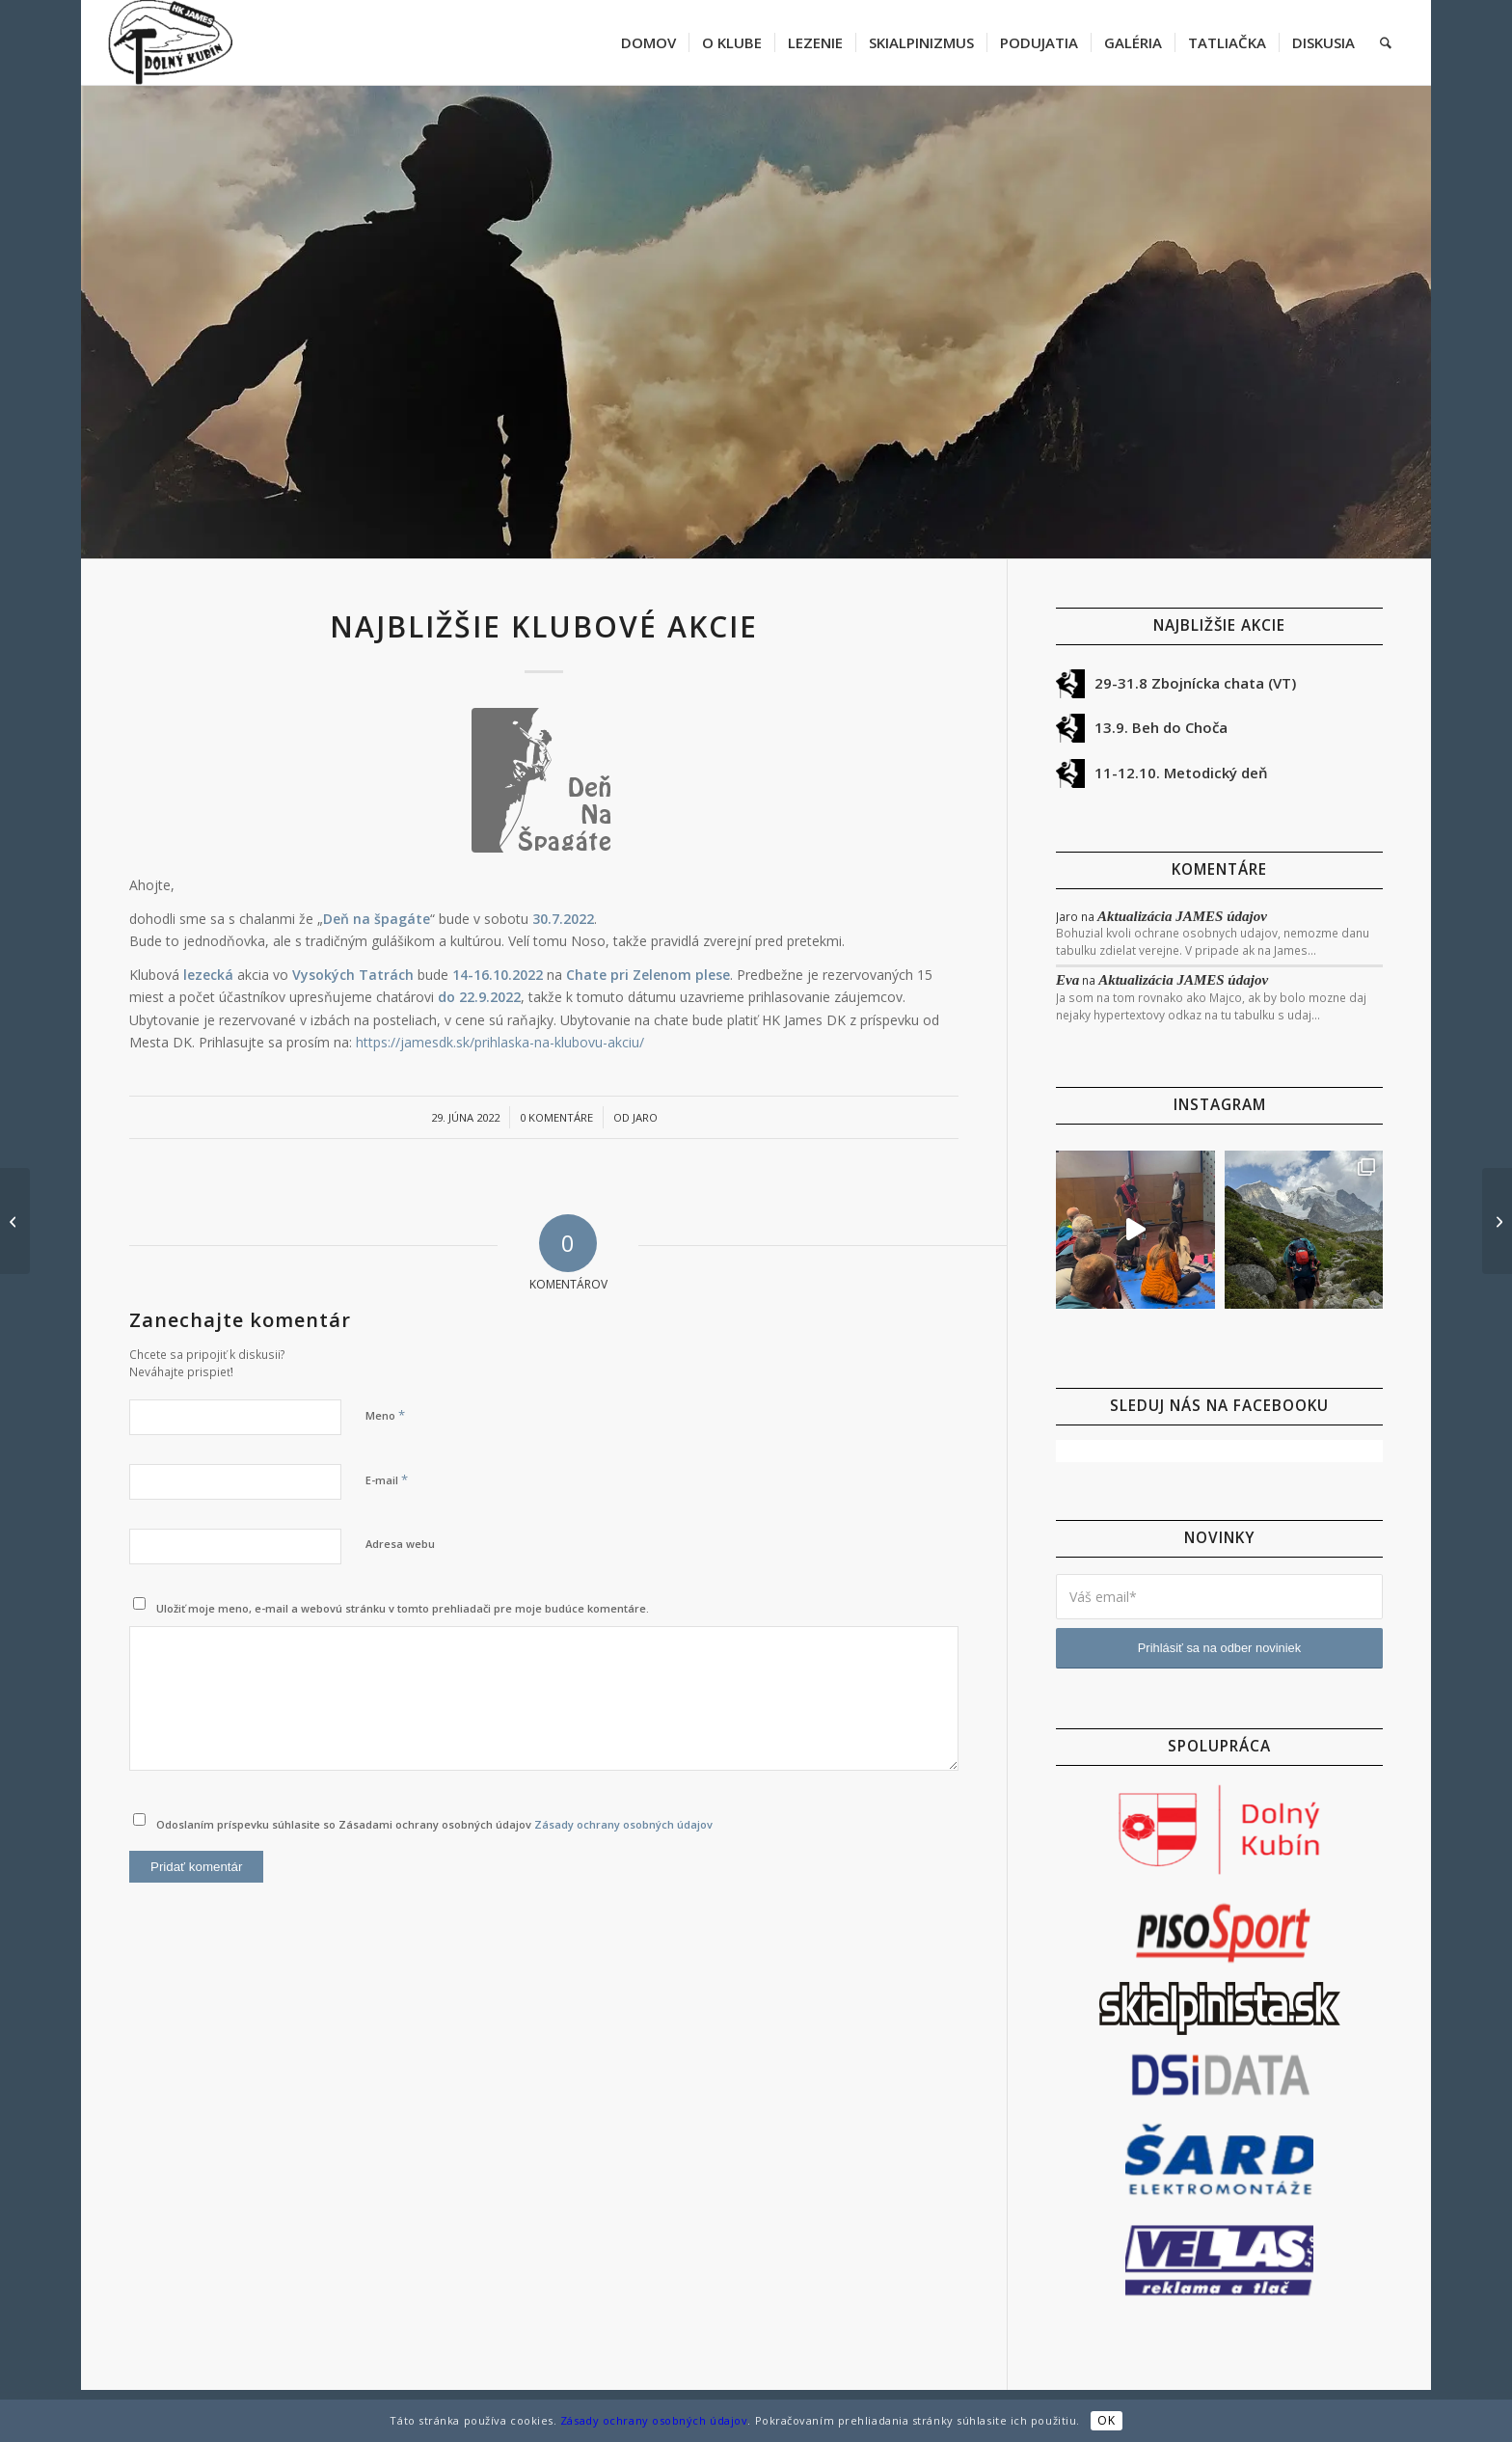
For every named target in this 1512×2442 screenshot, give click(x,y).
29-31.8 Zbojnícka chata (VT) (1195, 682)
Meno (385, 1415)
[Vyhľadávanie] (1385, 42)
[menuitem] (648, 42)
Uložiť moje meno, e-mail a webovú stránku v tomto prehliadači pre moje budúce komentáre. (402, 1608)
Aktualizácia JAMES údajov (1182, 916)
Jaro (645, 1117)
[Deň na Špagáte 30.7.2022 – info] (1497, 1221)
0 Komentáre (556, 1117)
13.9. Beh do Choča (1161, 727)
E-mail (386, 1479)
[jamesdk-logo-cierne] (170, 42)
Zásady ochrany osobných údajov (623, 1824)
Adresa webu (400, 1543)
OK (1106, 2420)
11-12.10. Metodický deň (1181, 772)
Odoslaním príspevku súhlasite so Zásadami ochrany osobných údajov (434, 1824)
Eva (1067, 980)
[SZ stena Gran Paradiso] (15, 1221)
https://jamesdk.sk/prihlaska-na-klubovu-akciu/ (500, 1042)
